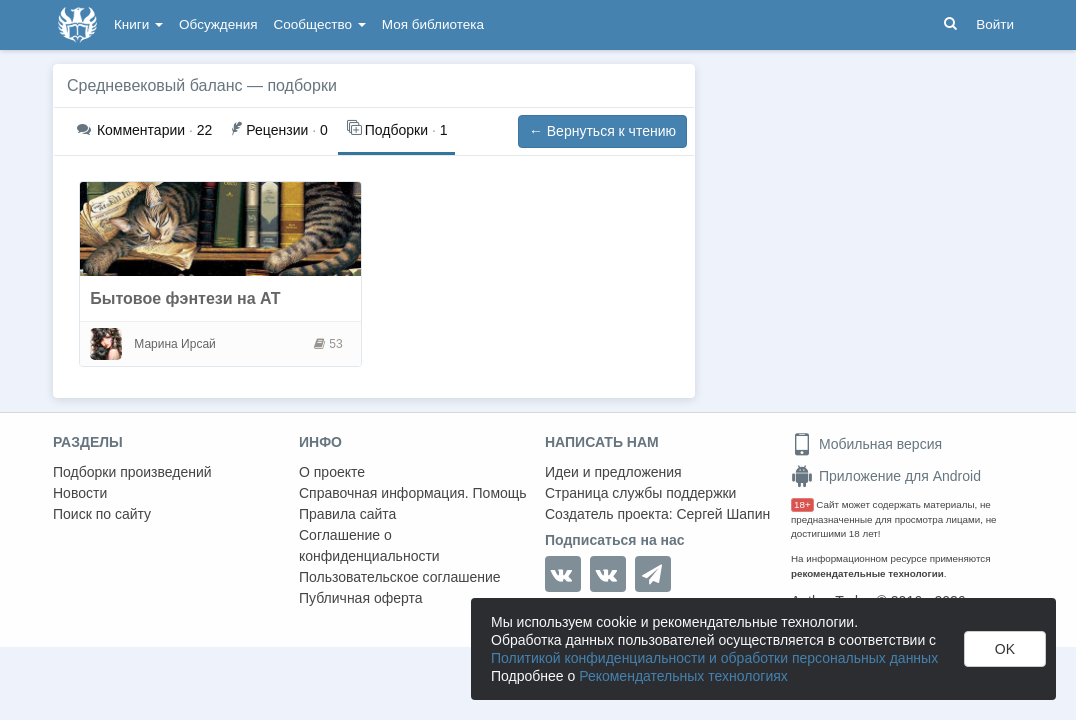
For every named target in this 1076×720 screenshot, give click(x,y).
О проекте (332, 472)
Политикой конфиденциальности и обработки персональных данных (714, 658)
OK (1005, 649)
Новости (80, 493)
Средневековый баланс (155, 85)
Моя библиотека (433, 24)
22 (144, 130)
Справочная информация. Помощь (413, 493)
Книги (138, 24)
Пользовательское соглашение (400, 577)
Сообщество (320, 24)
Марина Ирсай (175, 344)
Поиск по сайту (102, 514)
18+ (802, 504)
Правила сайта (347, 514)
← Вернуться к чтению (602, 131)
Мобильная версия (866, 444)
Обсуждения (218, 24)
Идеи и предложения (613, 472)
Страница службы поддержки (640, 493)
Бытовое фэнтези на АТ (185, 298)
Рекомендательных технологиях (683, 676)
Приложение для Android (886, 476)
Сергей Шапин (723, 514)
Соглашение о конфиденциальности (369, 545)
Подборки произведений (132, 472)
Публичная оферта (361, 598)
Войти (995, 24)
